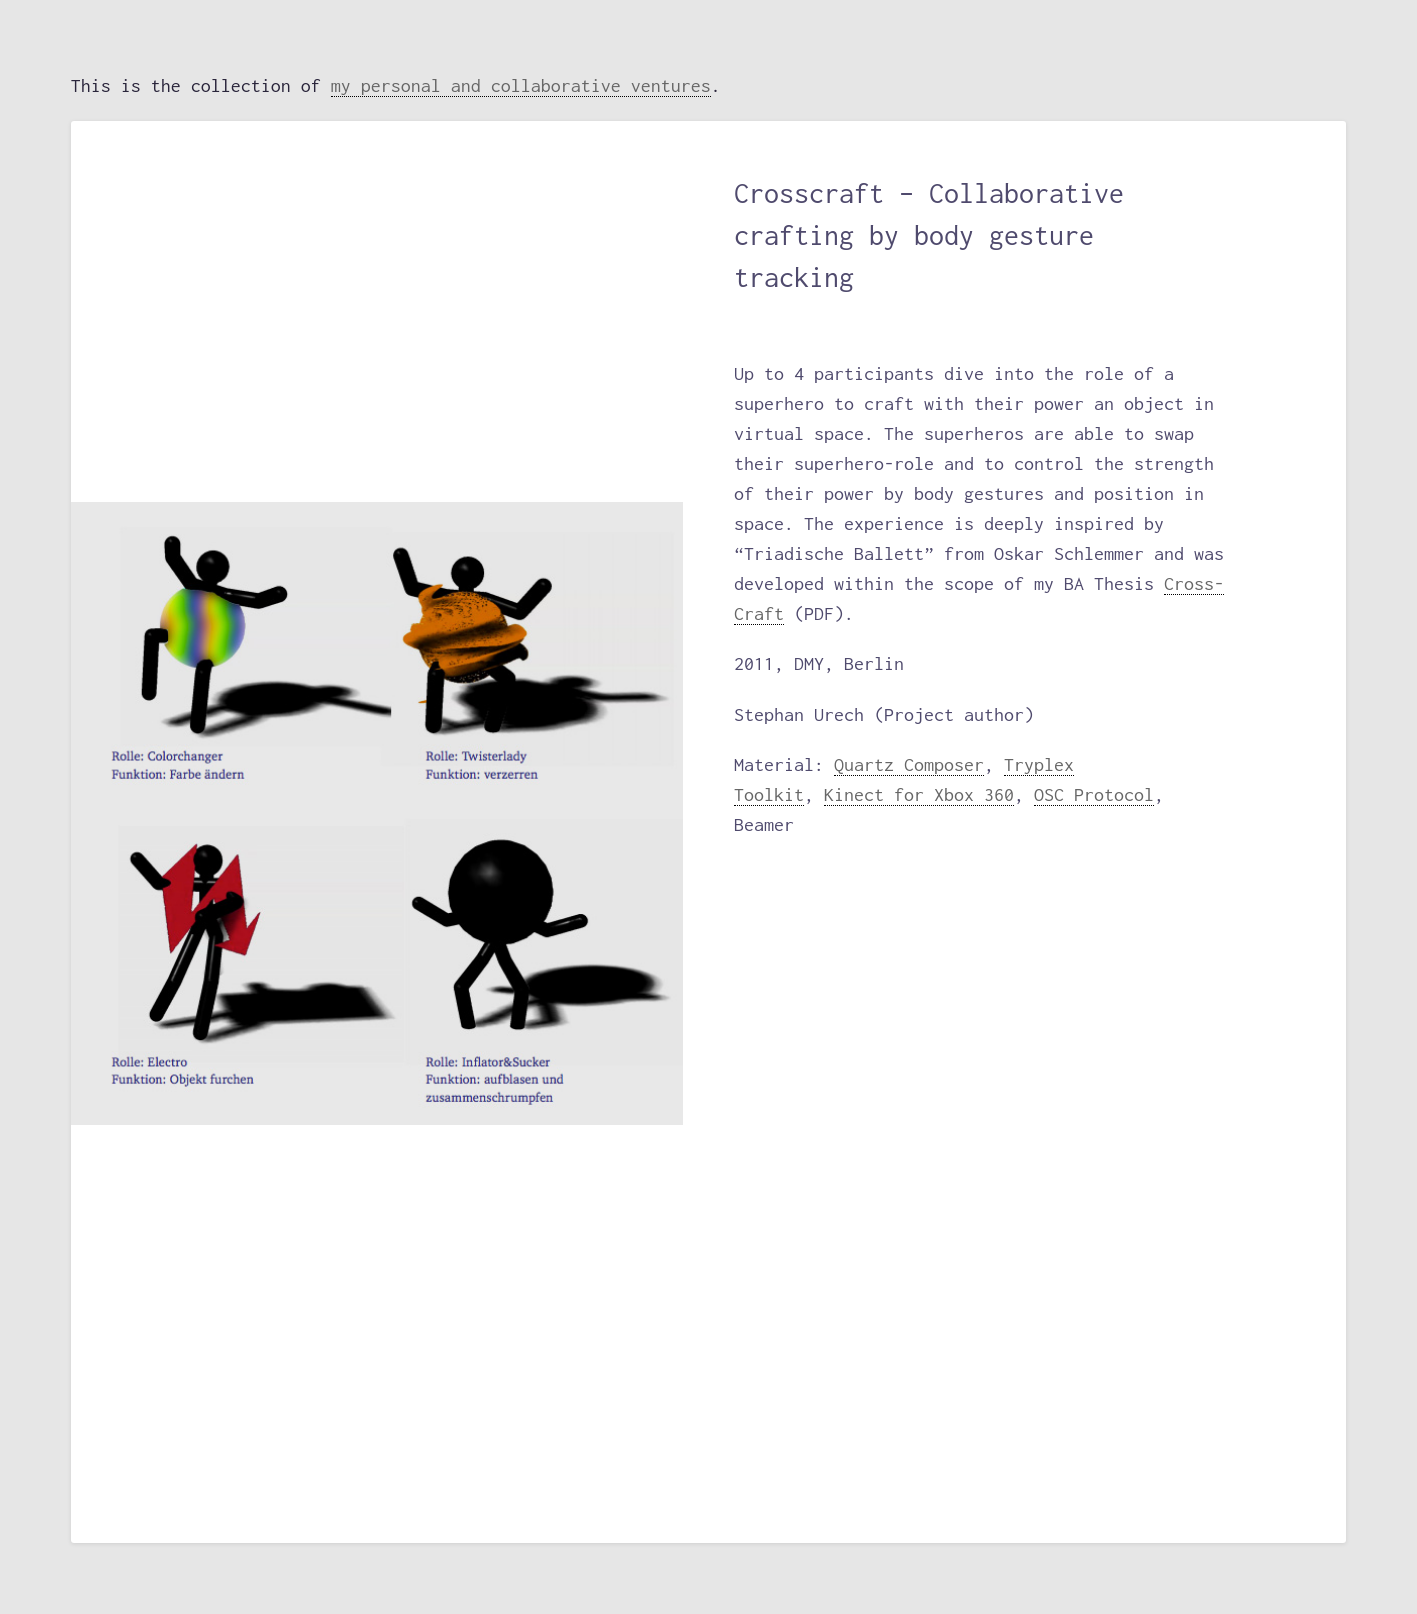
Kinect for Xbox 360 (919, 794)
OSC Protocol (1094, 794)
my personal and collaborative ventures (521, 85)
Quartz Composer (909, 764)
